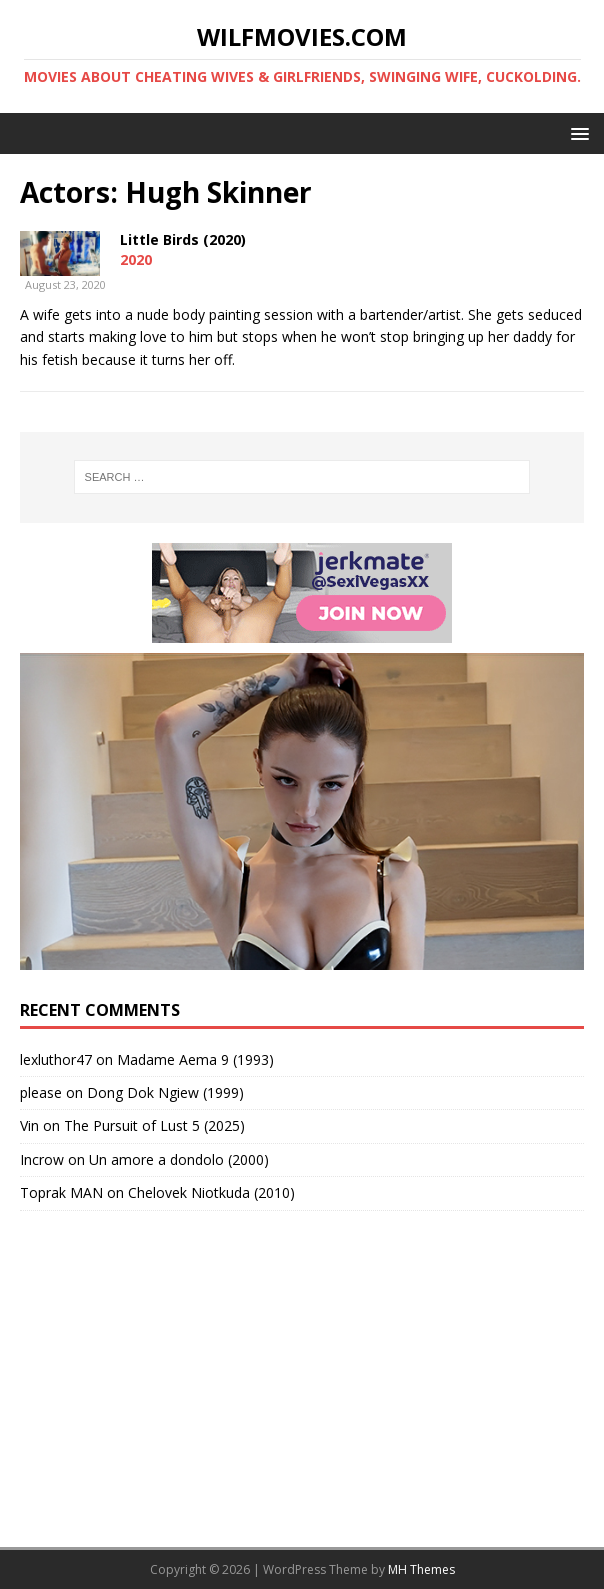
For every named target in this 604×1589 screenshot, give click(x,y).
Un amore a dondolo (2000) (179, 1159)
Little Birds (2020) (183, 239)
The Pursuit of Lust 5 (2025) (154, 1125)
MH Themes (421, 1569)
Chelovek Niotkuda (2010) (211, 1192)
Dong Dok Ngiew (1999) (165, 1092)
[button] (576, 132)
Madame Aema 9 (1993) (195, 1059)
